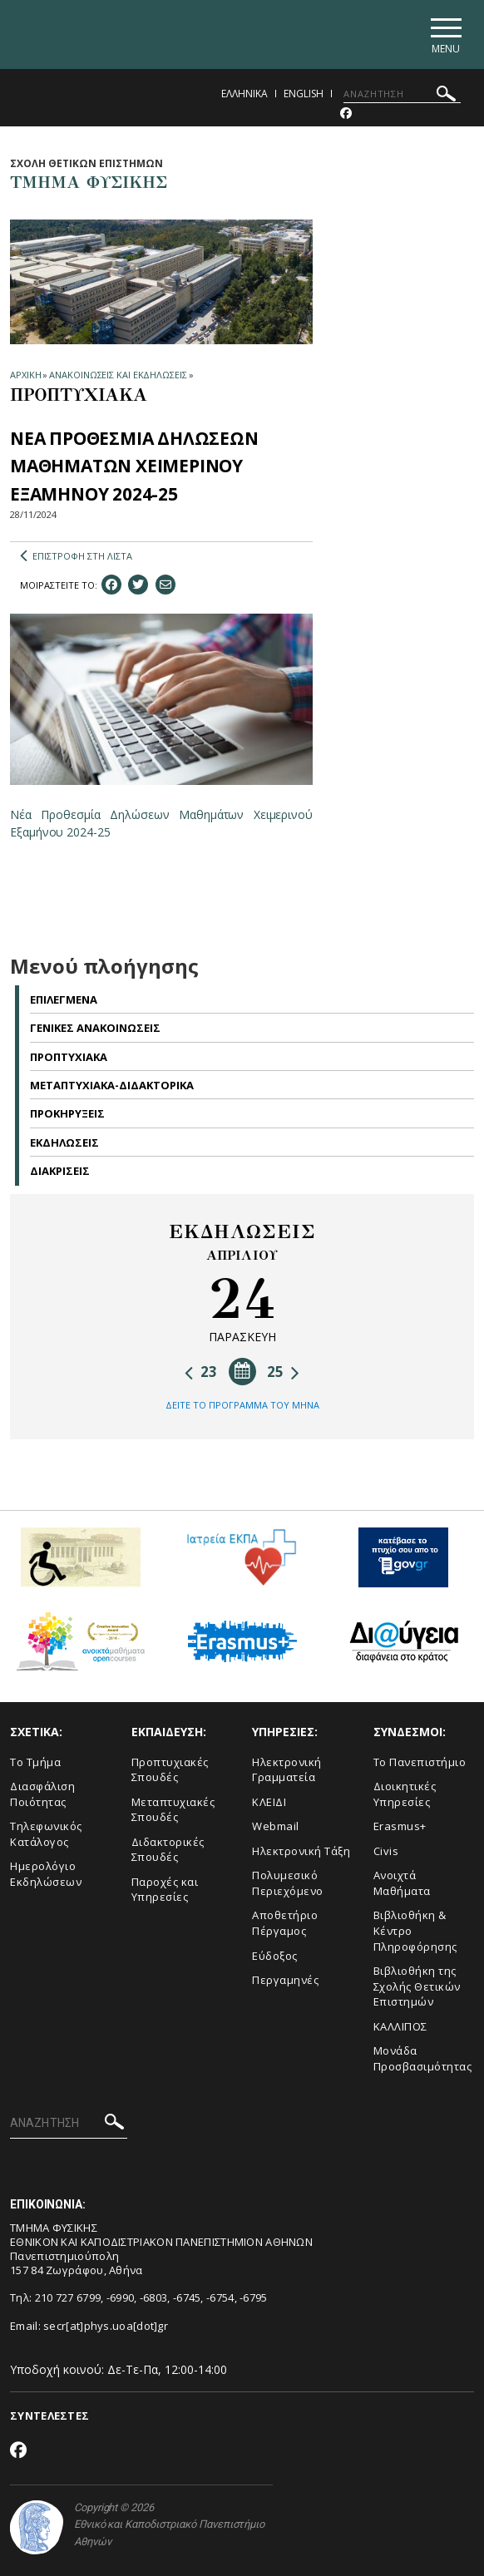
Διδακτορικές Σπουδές (168, 1849)
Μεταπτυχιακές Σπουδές (173, 1809)
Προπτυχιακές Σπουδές (170, 1769)
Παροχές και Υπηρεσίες (165, 1889)
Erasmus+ (400, 1825)
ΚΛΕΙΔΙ (269, 1801)
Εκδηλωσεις (64, 1142)
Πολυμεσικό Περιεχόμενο (287, 1883)
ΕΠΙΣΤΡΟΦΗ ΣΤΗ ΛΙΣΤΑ (76, 556)
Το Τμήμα (35, 1761)
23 (201, 1371)
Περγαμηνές (285, 1979)
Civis (386, 1850)
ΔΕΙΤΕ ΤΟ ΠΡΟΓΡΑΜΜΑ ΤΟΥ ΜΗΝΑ (242, 1405)
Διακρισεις (60, 1170)
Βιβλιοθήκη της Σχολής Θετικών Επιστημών (417, 1986)
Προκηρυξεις (67, 1113)
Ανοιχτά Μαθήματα (402, 1883)
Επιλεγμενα (63, 999)
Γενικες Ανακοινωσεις (95, 1027)
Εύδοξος (275, 1955)
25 (283, 1371)
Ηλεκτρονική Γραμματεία (287, 1769)
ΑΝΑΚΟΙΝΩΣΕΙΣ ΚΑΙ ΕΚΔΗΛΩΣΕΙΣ (117, 374)
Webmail (275, 1825)
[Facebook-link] (346, 113)
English (303, 93)
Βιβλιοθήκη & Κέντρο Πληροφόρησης (415, 1930)
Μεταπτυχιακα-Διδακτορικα (112, 1085)
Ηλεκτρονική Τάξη (301, 1850)
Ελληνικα (244, 93)
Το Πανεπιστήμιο (420, 1761)
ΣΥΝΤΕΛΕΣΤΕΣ (49, 2415)
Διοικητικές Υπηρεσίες (405, 1794)
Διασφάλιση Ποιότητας (42, 1794)
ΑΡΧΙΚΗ (25, 374)
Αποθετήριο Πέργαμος (285, 1922)
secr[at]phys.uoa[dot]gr (105, 2325)
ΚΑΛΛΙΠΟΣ (400, 2026)
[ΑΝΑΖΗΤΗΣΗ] (402, 94)
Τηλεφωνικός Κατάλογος (46, 1833)
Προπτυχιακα (68, 1056)
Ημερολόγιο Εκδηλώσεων (45, 1873)
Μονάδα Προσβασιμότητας (422, 2058)
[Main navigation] (445, 34)
